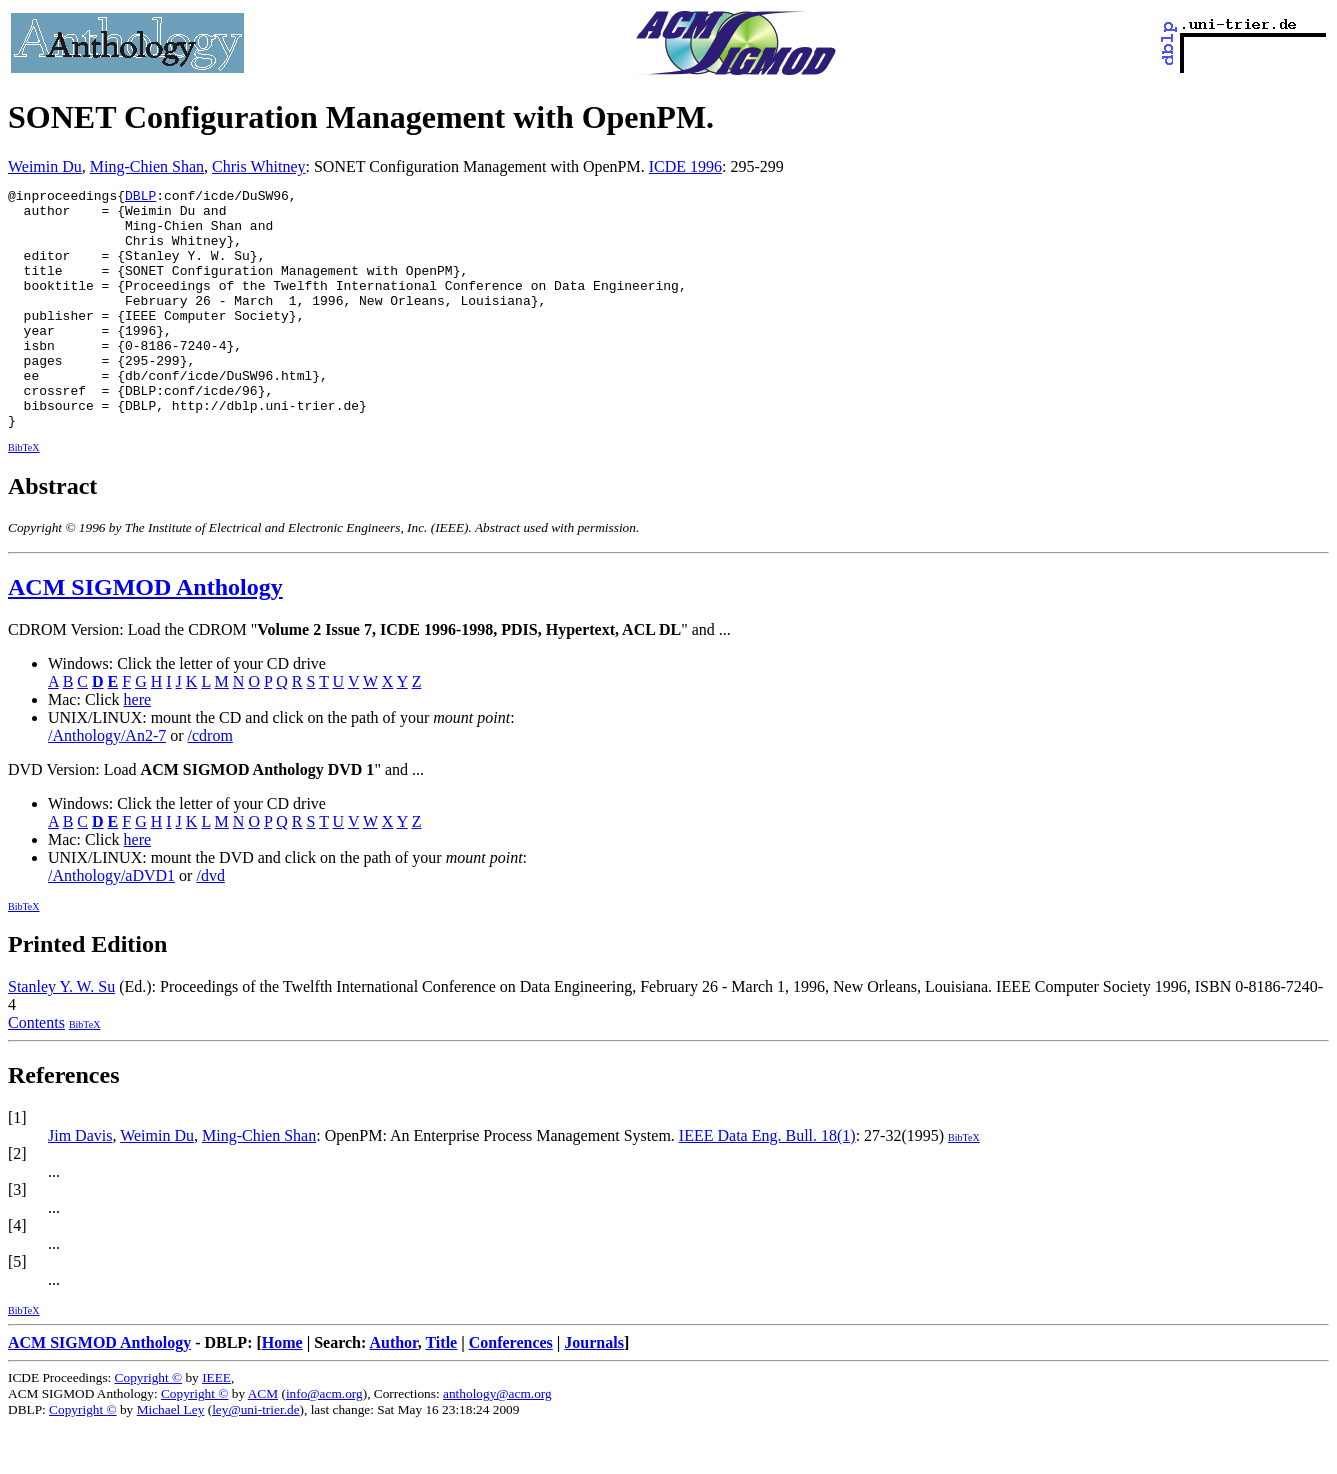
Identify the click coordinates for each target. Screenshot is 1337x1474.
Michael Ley (171, 1457)
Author (393, 1390)
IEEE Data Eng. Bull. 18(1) (767, 1183)
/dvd (210, 923)
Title (441, 1390)
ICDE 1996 (685, 166)
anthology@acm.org (497, 1441)
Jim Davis (80, 1183)
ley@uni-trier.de (255, 1457)
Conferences (511, 1390)
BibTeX (24, 495)
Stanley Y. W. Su (61, 1034)
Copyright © (149, 1425)
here (138, 747)
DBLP (140, 198)
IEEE (216, 1425)
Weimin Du (45, 166)
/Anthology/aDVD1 (111, 923)
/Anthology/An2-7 (107, 783)
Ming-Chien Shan (147, 166)
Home (282, 1390)
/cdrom (210, 783)
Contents (36, 1070)
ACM (263, 1441)
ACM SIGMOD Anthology (145, 635)
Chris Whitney (258, 166)
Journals (594, 1390)
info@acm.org (324, 1441)
